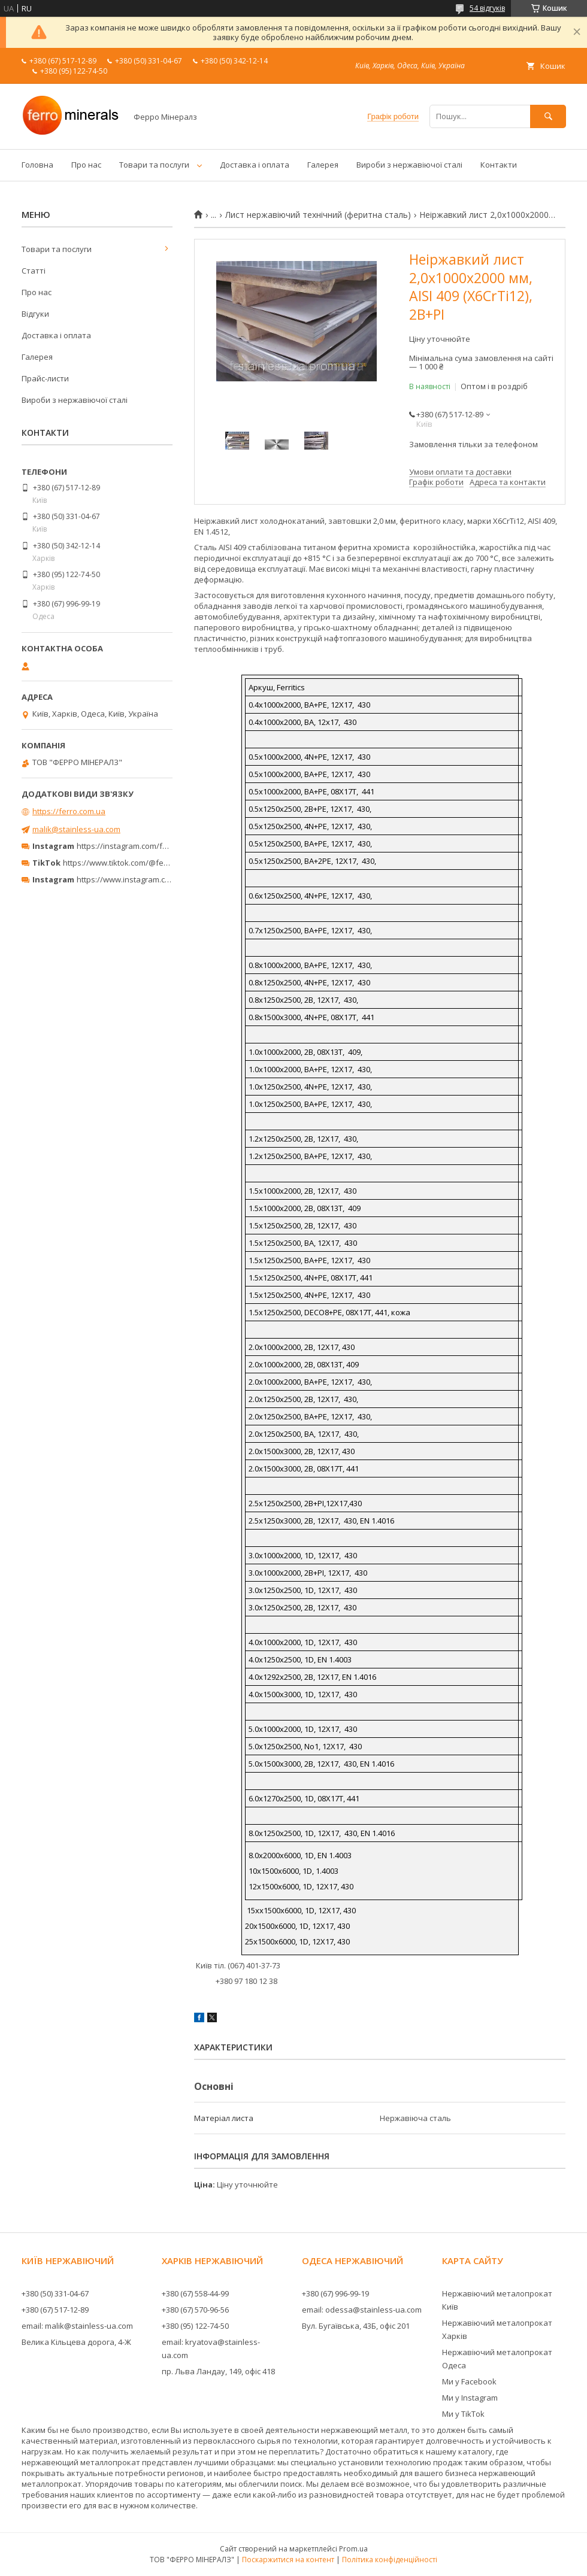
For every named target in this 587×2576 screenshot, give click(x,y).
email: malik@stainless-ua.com (77, 2325)
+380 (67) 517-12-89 (55, 2309)
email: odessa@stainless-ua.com (362, 2309)
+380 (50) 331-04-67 (55, 2293)
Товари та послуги (154, 164)
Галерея (322, 164)
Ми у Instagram (470, 2397)
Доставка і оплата (254, 164)
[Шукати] (548, 116)
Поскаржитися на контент (288, 2559)
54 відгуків (487, 8)
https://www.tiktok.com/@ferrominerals (134, 862)
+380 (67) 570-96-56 (195, 2309)
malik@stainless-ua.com (76, 829)
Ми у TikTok (463, 2413)
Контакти (498, 164)
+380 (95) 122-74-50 (195, 2325)
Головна (37, 164)
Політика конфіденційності (389, 2559)
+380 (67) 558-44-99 (195, 2293)
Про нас (86, 164)
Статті (34, 270)
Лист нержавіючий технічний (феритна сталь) (318, 215)
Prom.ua (353, 2549)
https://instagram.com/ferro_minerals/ (146, 846)
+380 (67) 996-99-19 (335, 2293)
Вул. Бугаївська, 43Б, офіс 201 (356, 2325)
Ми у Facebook (469, 2381)
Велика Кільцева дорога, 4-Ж (76, 2342)
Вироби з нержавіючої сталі (409, 164)
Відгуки (35, 313)
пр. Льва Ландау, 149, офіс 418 (218, 2371)
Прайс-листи (45, 378)
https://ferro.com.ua (68, 811)
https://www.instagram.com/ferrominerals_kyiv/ (163, 879)
